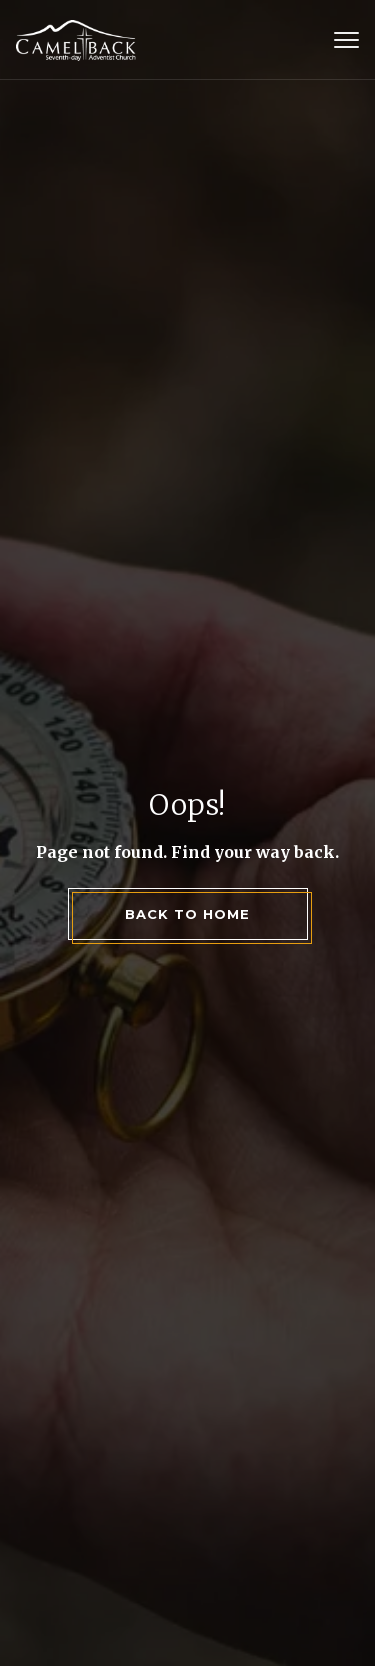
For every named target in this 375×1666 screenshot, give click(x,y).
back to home (187, 914)
